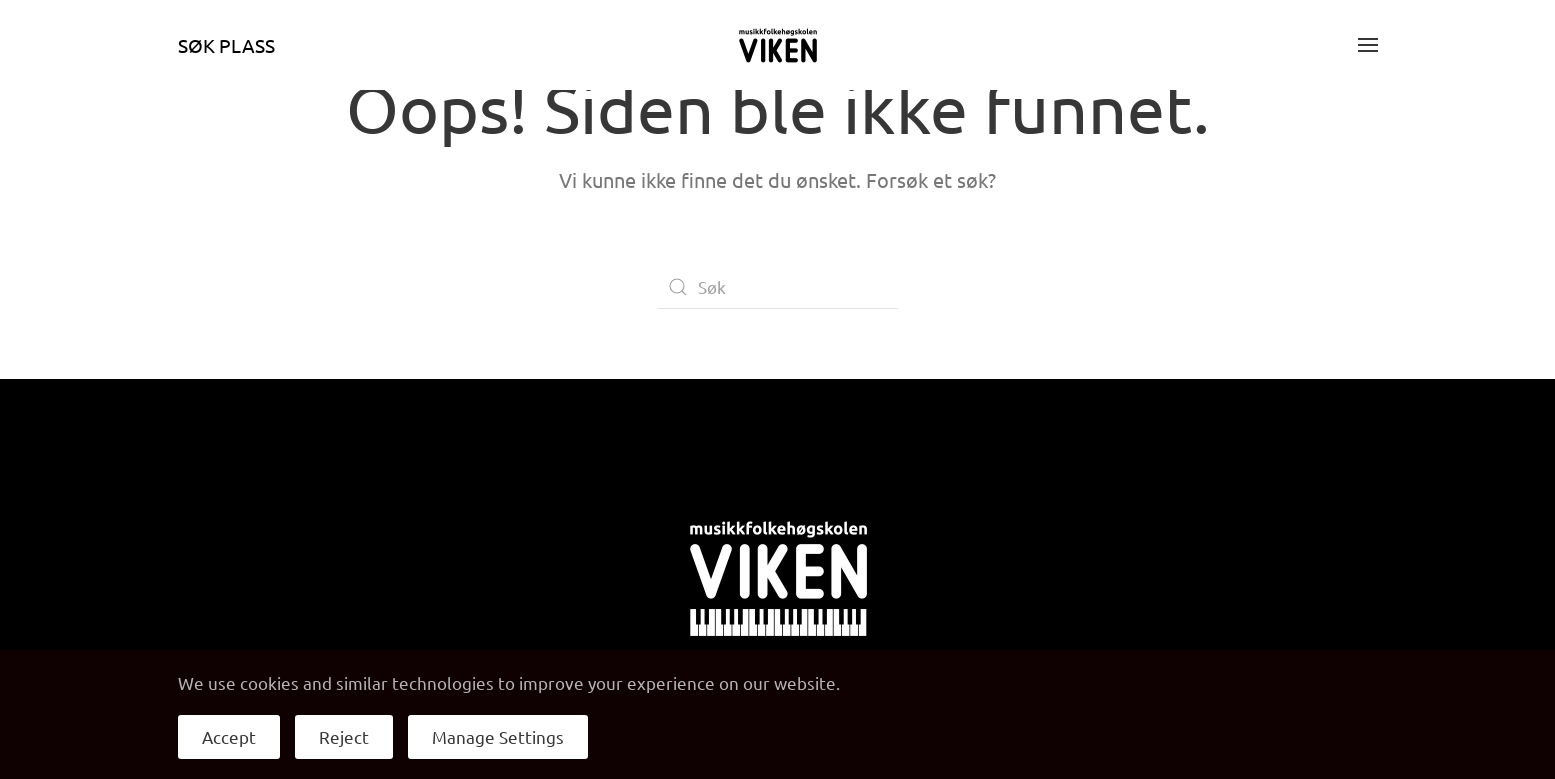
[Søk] (778, 287)
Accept (229, 736)
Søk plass (226, 45)
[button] (1368, 45)
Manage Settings (498, 736)
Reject (344, 736)
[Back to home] (778, 45)
